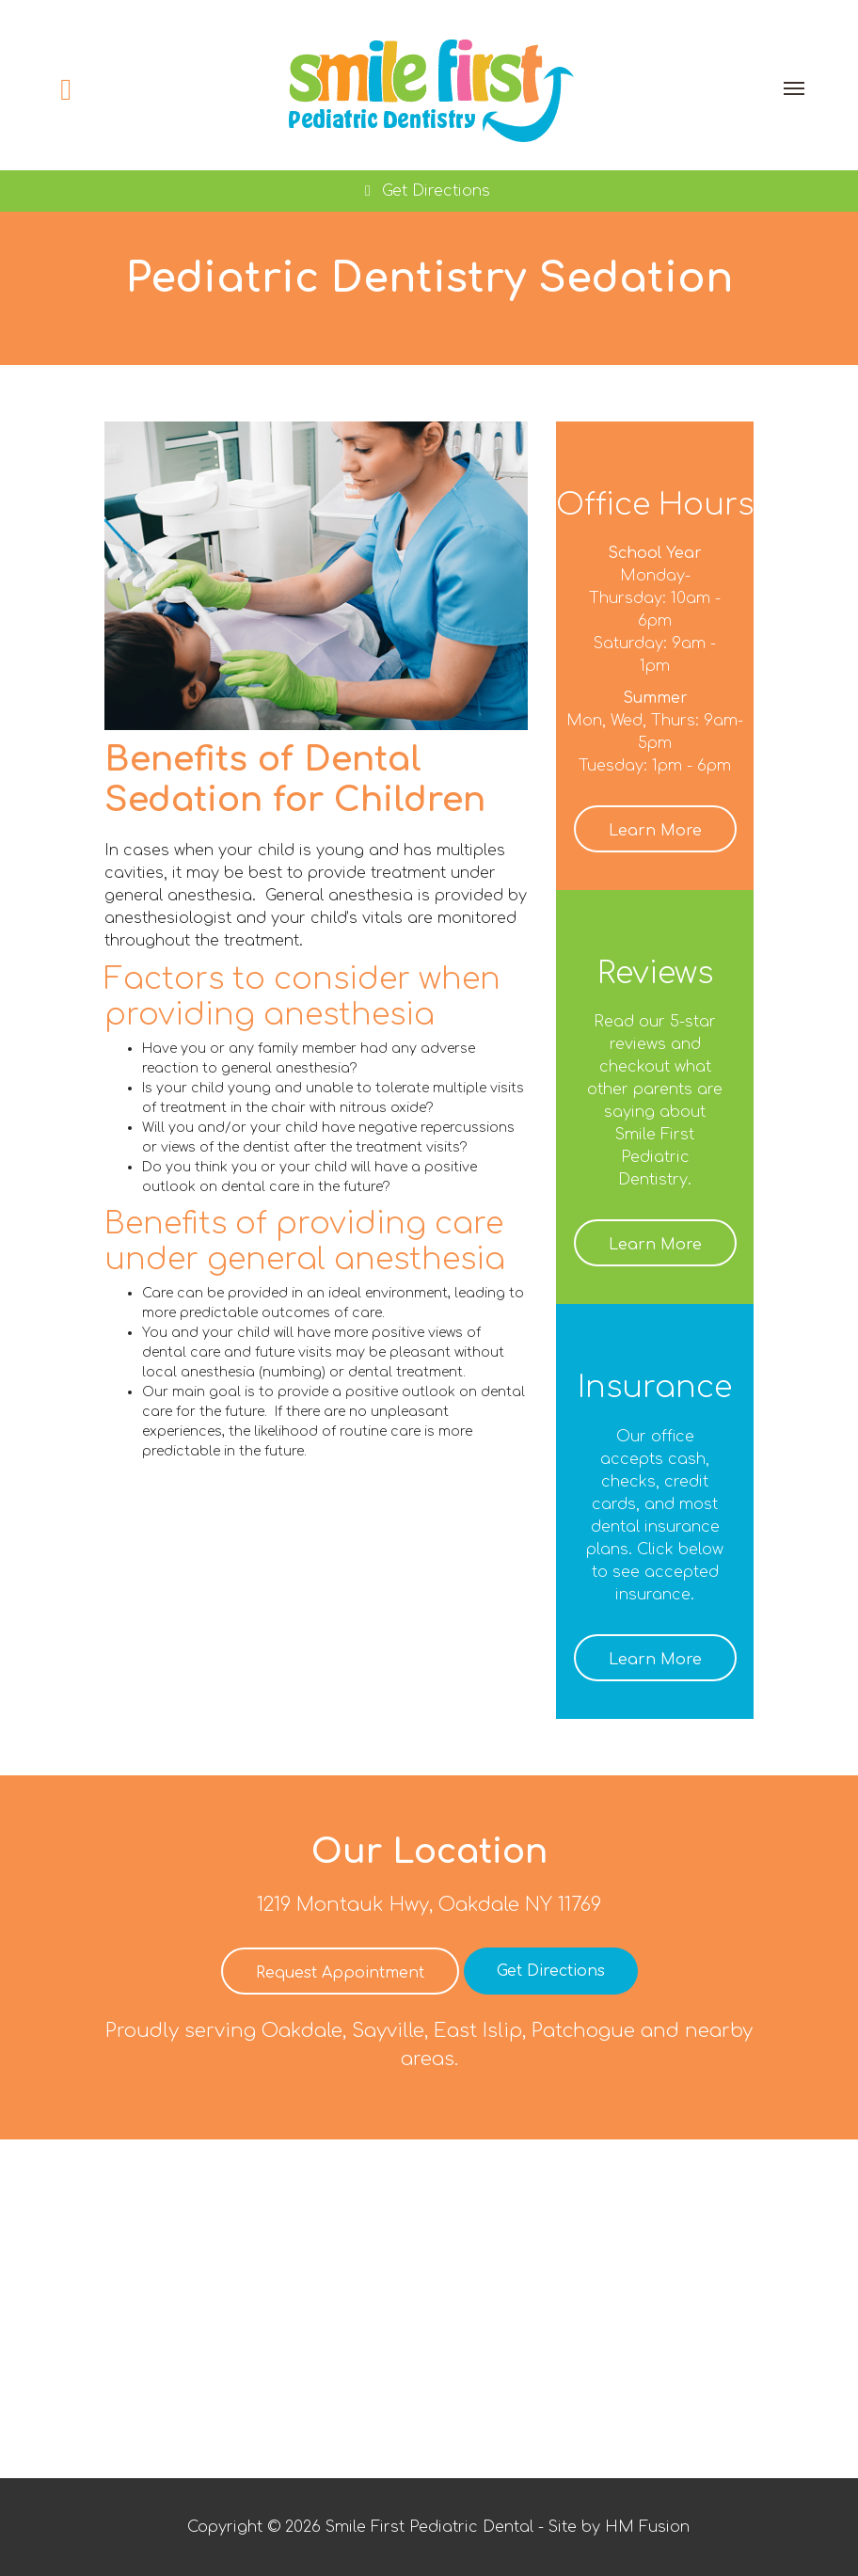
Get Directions (424, 191)
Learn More (655, 830)
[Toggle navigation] (793, 88)
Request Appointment (340, 1972)
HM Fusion (647, 2527)
